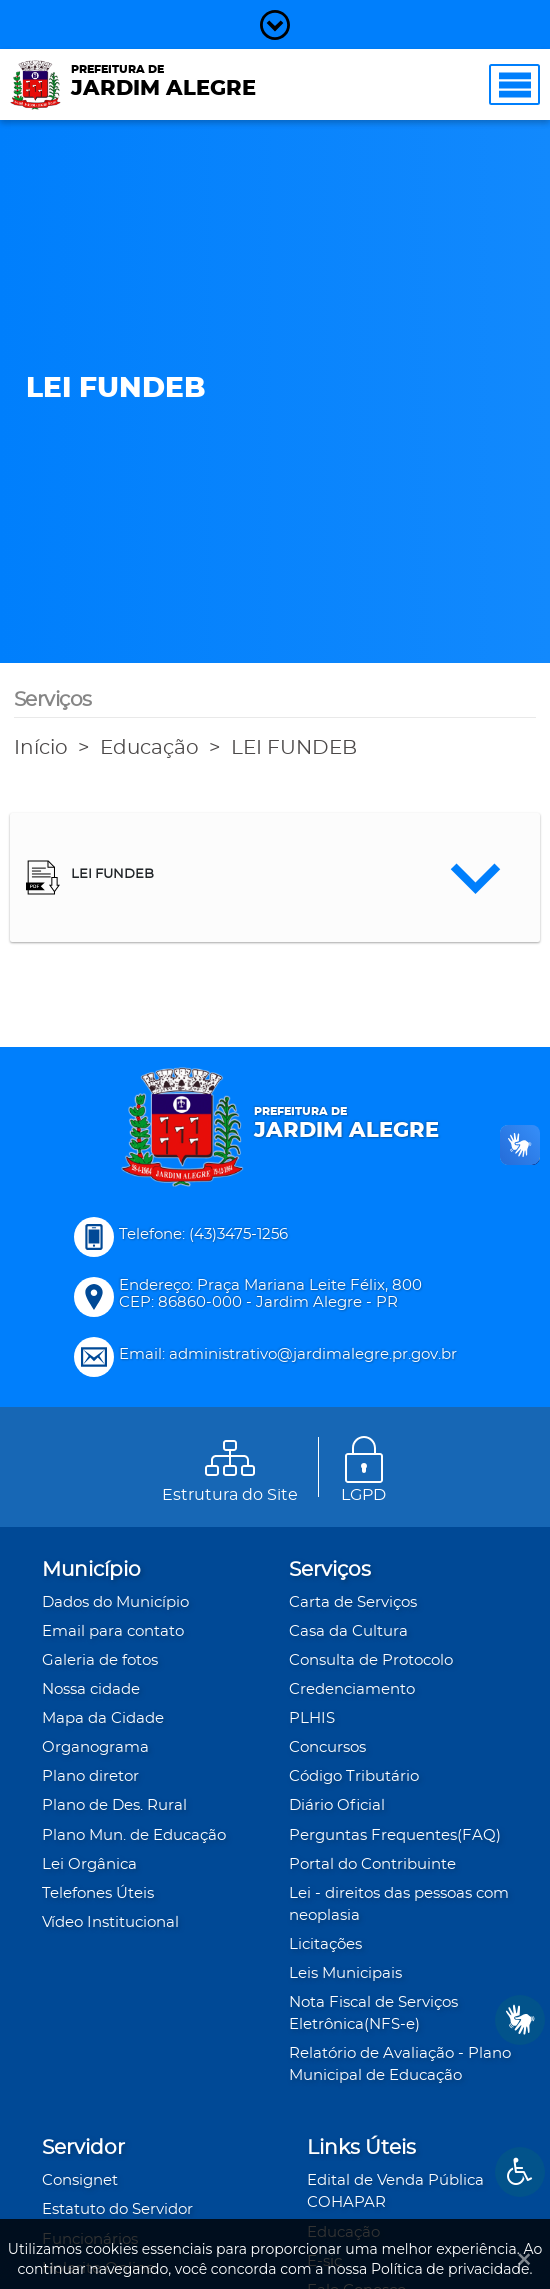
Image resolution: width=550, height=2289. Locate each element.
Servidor (83, 2148)
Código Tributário (354, 1776)
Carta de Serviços (353, 1602)
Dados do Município (115, 1602)
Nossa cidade (91, 1689)
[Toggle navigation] (514, 84)
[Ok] (520, 2259)
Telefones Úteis (98, 1893)
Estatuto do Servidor (117, 2209)
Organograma (95, 1747)
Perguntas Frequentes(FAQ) (395, 1835)
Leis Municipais (345, 1973)
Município (91, 1570)
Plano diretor (90, 1776)
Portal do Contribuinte (372, 1864)
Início (41, 748)
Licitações (325, 1944)
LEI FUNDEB (294, 748)
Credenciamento (352, 1689)
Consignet (80, 2180)
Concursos (327, 1747)
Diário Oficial (337, 1805)
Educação (149, 748)
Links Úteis (361, 2148)
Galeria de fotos (100, 1660)
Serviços (330, 1570)
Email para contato (113, 1631)
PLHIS (312, 1718)
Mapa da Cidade (103, 1718)
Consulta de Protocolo (371, 1660)
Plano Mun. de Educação (134, 1835)
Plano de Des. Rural (114, 1805)
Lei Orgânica (89, 1864)
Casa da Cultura (348, 1631)
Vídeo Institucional (110, 1922)
